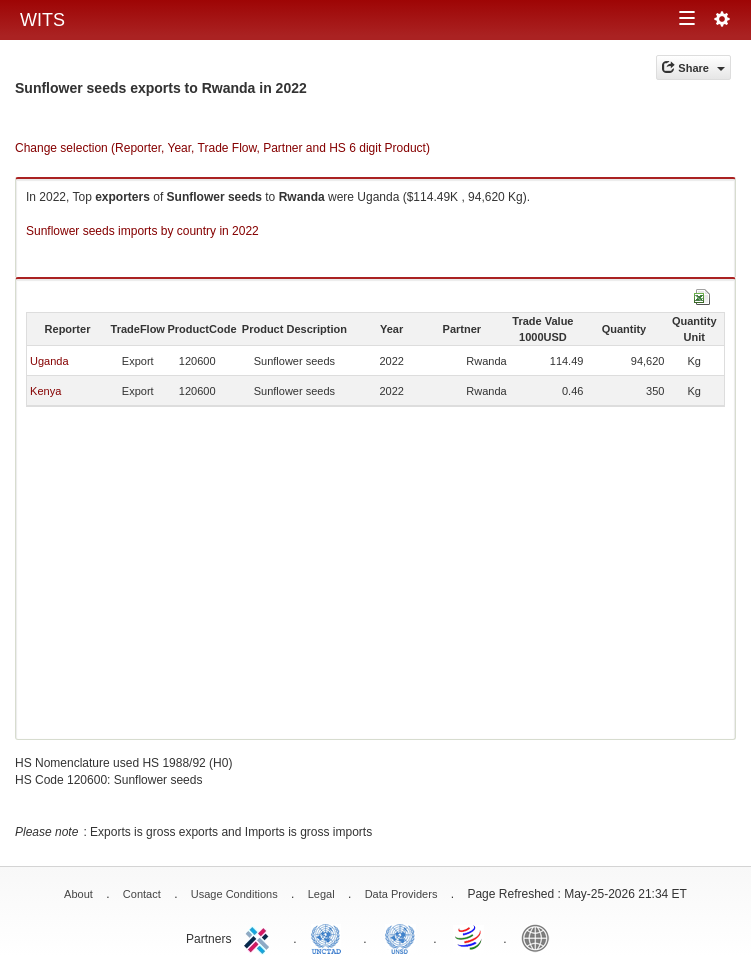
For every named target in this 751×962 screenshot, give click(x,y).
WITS (42, 20)
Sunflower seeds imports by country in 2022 (142, 231)
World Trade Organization (470, 937)
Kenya (45, 391)
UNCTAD (330, 937)
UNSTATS (400, 937)
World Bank (540, 937)
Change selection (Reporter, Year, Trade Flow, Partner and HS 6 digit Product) (222, 148)
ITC (260, 937)
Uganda (49, 361)
